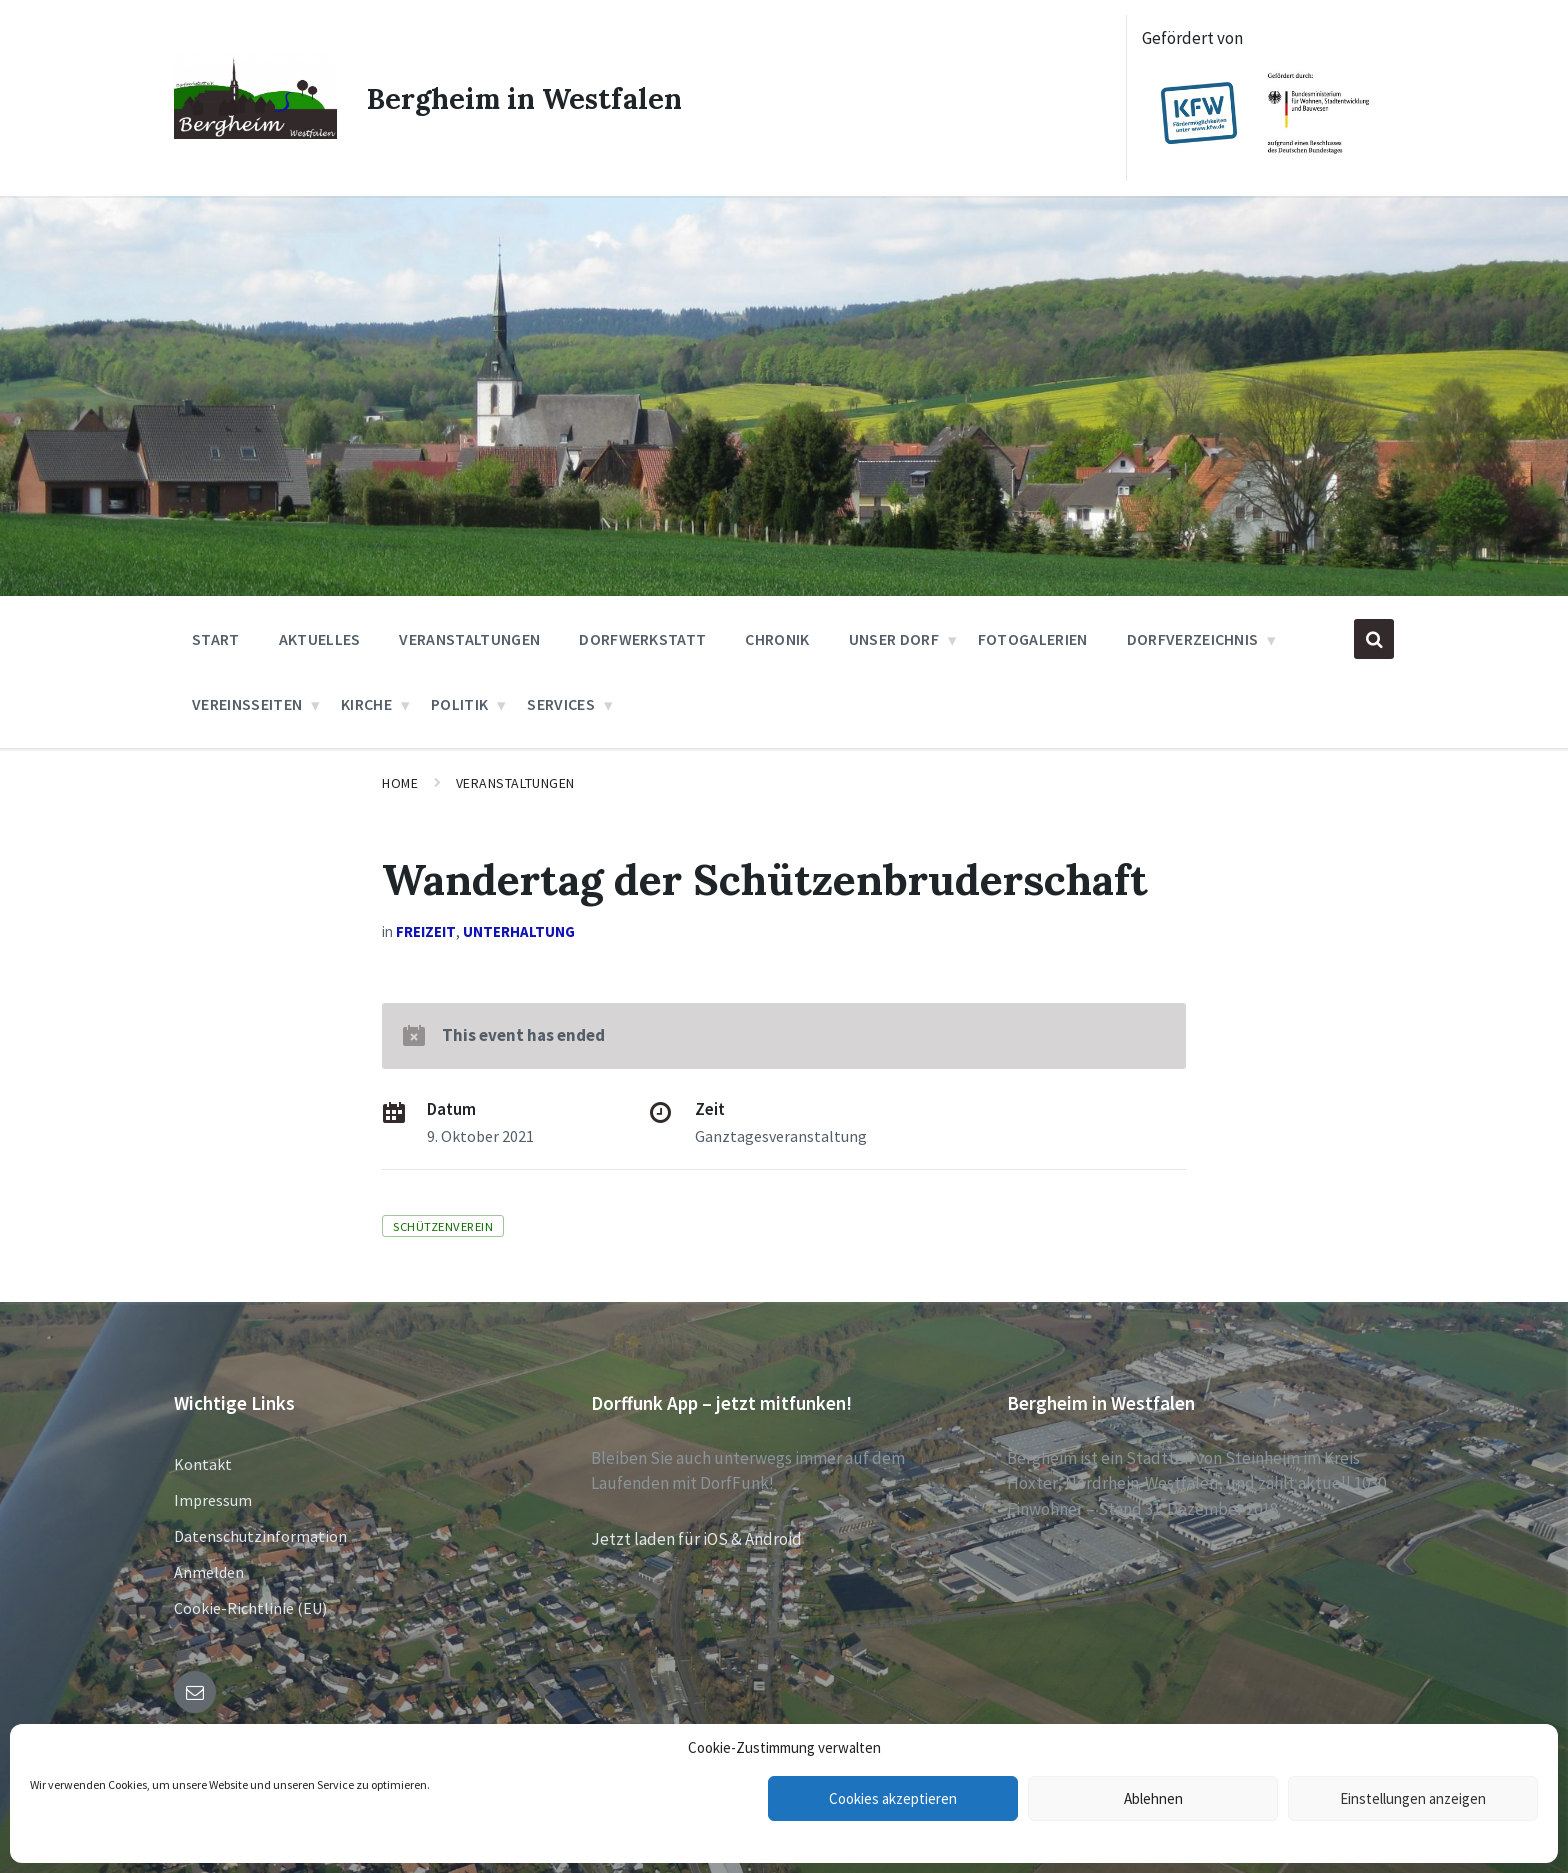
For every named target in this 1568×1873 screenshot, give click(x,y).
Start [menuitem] (216, 639)
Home (400, 783)
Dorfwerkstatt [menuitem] (642, 639)
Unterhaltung (519, 931)
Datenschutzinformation (260, 1536)
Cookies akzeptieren (893, 1798)
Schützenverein (443, 1226)
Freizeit (426, 931)
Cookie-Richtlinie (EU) (250, 1608)
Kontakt (203, 1464)
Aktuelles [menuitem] (320, 639)
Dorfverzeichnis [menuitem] (1193, 639)
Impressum (213, 1500)
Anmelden (209, 1572)
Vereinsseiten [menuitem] (247, 704)
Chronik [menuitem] (777, 639)
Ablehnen (1153, 1798)
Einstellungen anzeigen (1413, 1798)
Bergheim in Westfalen (532, 98)
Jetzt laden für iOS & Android (696, 1539)
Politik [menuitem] (459, 704)
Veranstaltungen (515, 783)
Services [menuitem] (561, 704)
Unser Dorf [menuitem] (894, 639)
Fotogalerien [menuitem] (1033, 639)
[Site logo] (255, 133)
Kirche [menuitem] (366, 704)
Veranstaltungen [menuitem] (469, 639)
